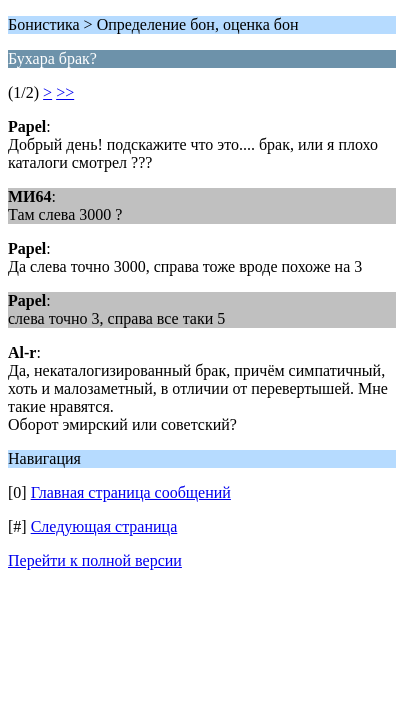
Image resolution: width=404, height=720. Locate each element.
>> (65, 92)
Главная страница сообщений (131, 492)
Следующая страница (104, 526)
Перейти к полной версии (95, 560)
